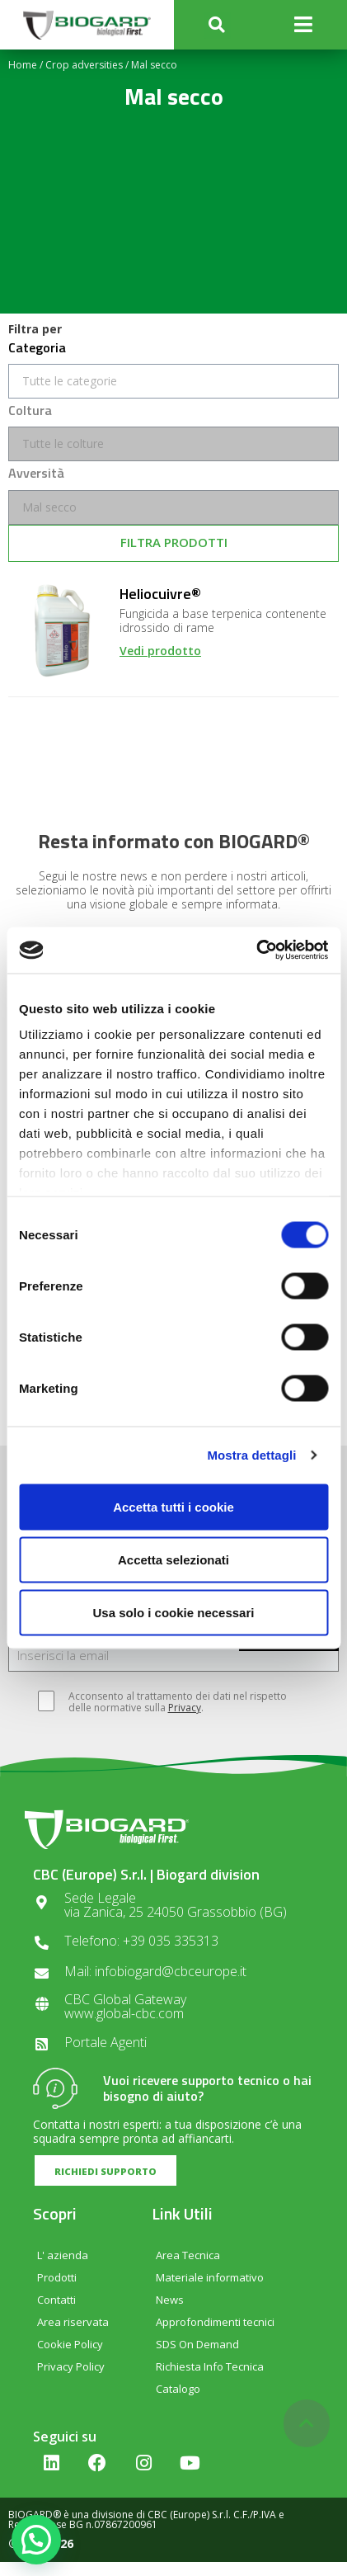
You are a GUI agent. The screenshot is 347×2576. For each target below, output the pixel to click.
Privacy (184, 1708)
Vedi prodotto (160, 650)
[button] (217, 25)
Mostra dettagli (251, 1455)
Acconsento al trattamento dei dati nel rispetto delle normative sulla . (169, 1702)
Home (22, 65)
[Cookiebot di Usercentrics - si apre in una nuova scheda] (256, 950)
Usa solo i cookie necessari (174, 1612)
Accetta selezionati (173, 1559)
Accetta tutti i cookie (173, 1506)
